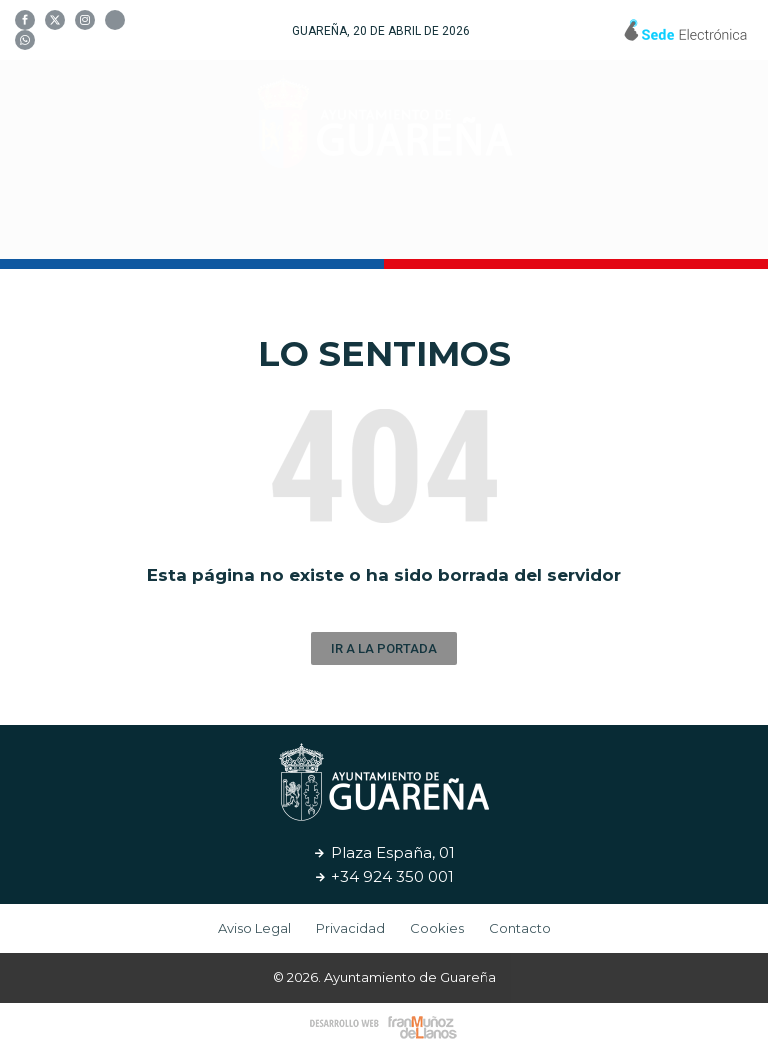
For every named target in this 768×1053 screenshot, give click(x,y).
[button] (384, 648)
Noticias (646, 228)
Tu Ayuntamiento (171, 229)
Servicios (538, 228)
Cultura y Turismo (377, 229)
